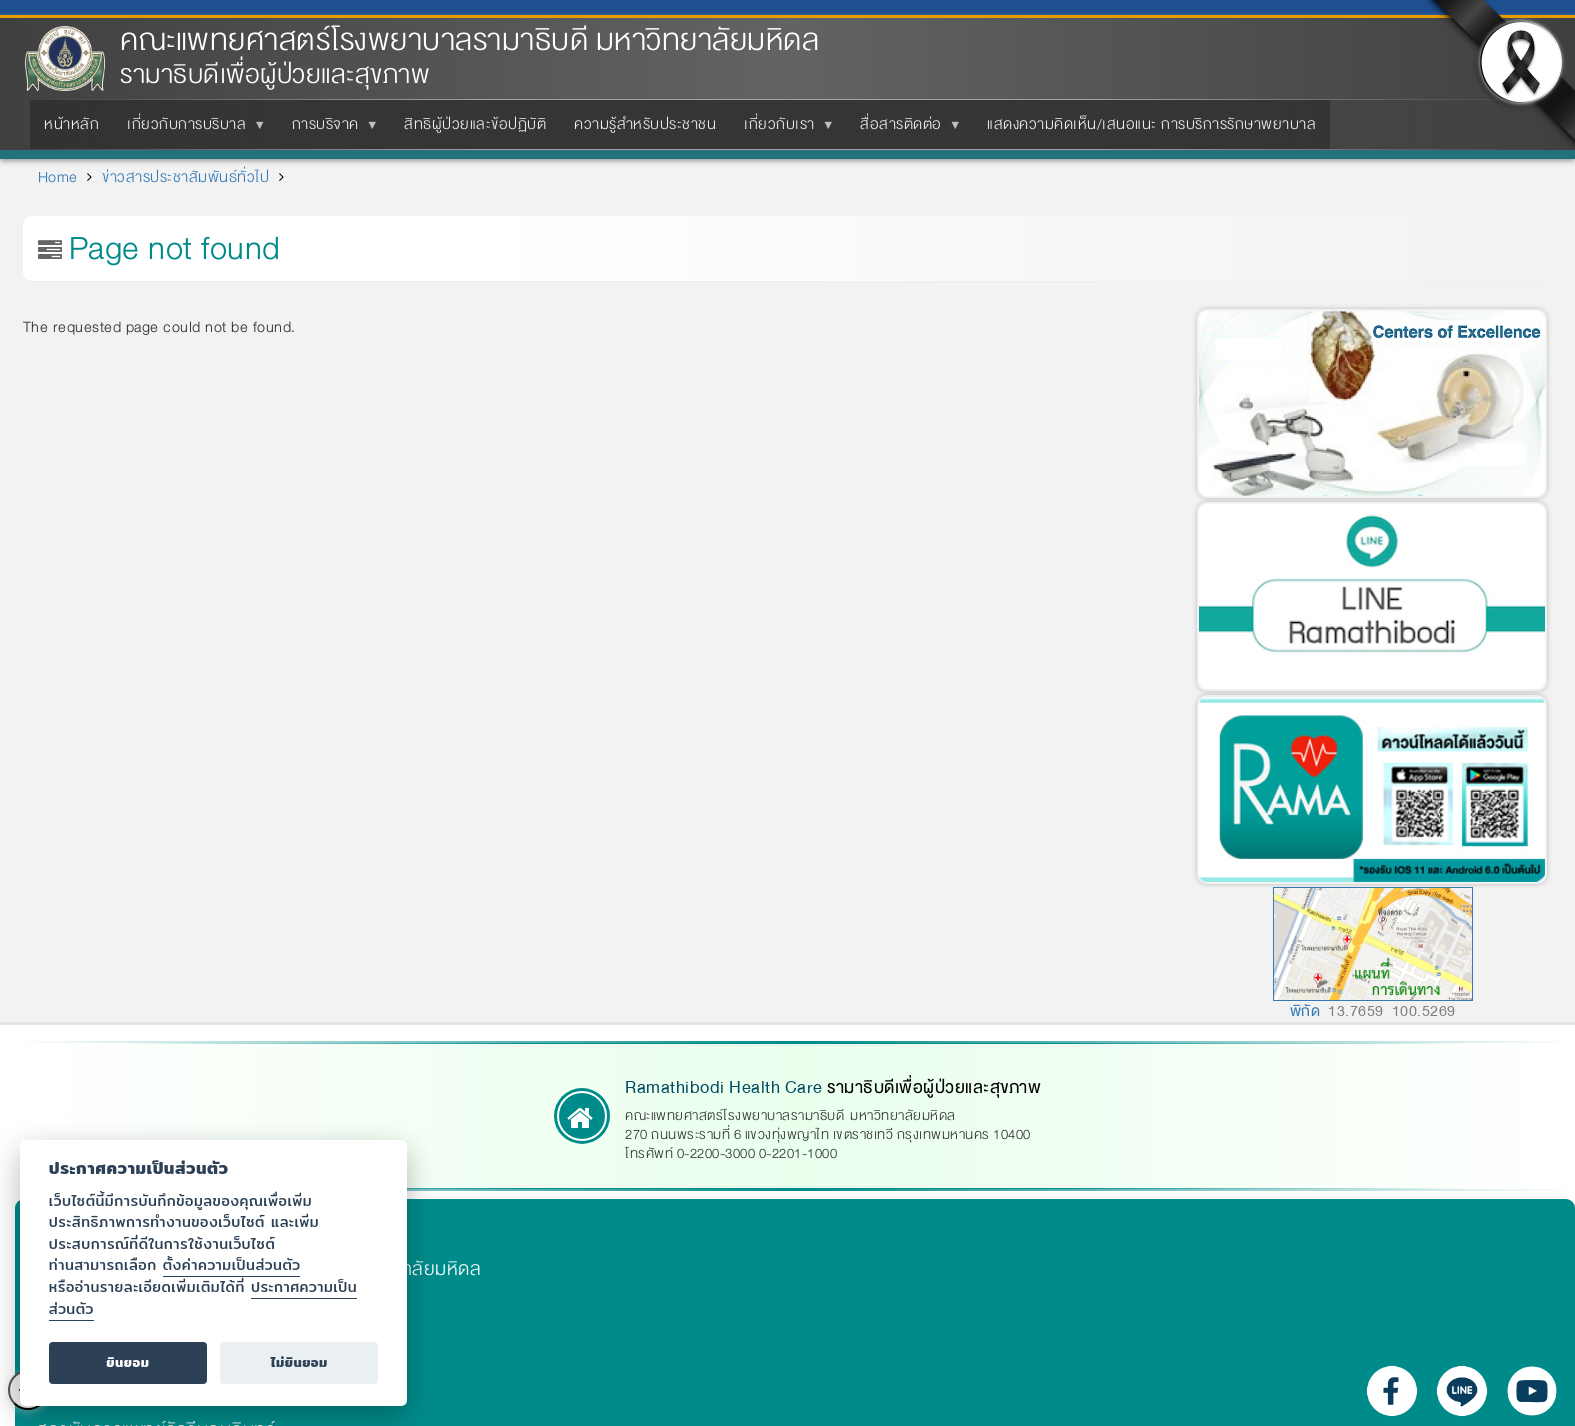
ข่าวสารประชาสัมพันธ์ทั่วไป (185, 177)
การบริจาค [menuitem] (329, 130)
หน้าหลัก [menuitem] (71, 124)
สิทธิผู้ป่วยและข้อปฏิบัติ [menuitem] (475, 124)
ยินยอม (127, 1362)
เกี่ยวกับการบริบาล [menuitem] (190, 130)
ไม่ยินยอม (299, 1362)
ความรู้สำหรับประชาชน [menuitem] (645, 124)
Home (58, 177)
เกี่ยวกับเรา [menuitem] (783, 130)
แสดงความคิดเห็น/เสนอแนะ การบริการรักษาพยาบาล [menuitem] (1151, 124)
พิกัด (1305, 1011)
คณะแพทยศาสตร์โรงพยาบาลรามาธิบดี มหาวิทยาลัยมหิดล (469, 40)
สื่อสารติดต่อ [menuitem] (905, 130)
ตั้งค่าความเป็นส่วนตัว (232, 1264)
